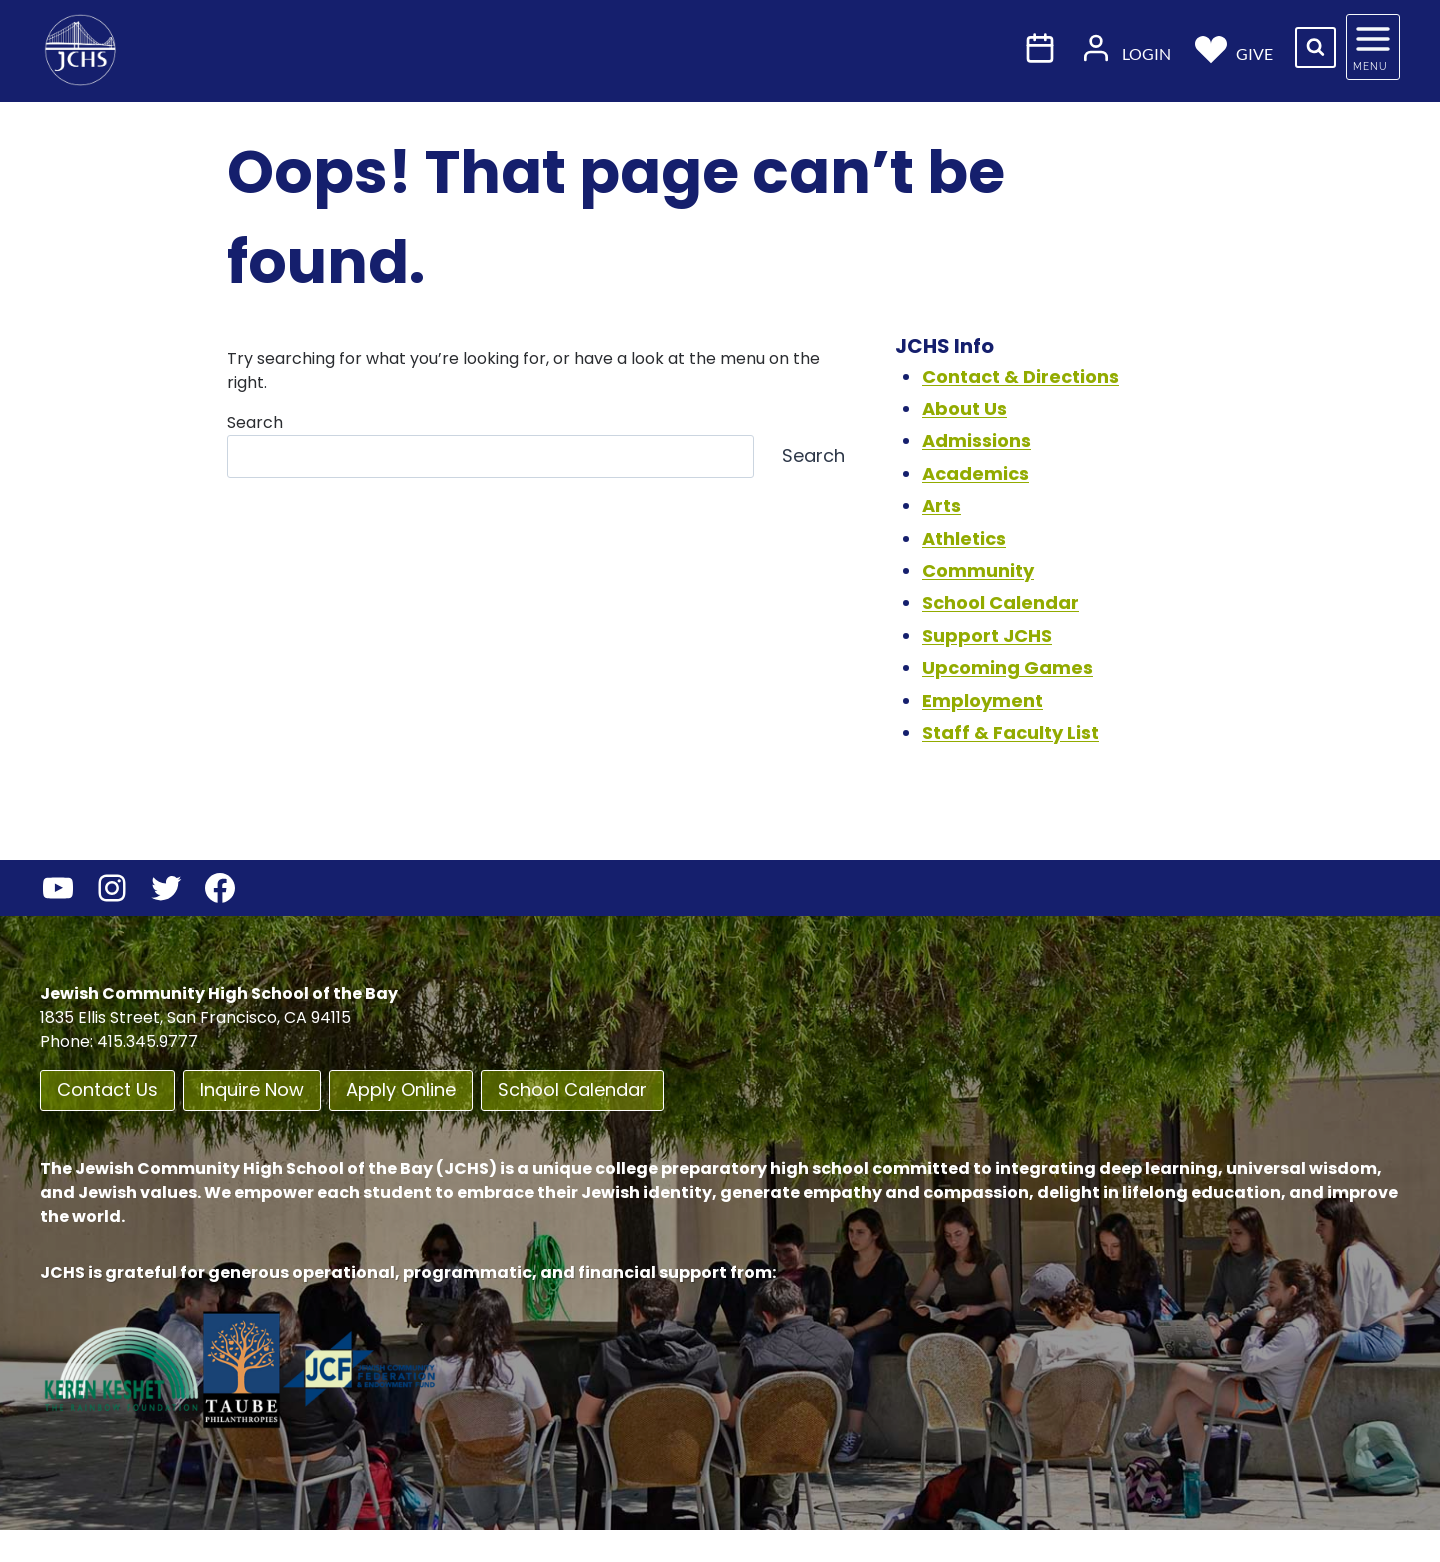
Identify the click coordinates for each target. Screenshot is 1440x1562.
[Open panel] (1373, 47)
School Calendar (1000, 602)
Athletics (964, 538)
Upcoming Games (1007, 667)
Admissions (976, 440)
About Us (964, 408)
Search (255, 422)
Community (978, 570)
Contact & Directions (1020, 376)
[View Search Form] (1315, 47)
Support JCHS (987, 635)
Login (1125, 47)
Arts (941, 505)
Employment (982, 700)
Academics (975, 473)
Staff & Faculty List (1010, 732)
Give (1234, 47)
